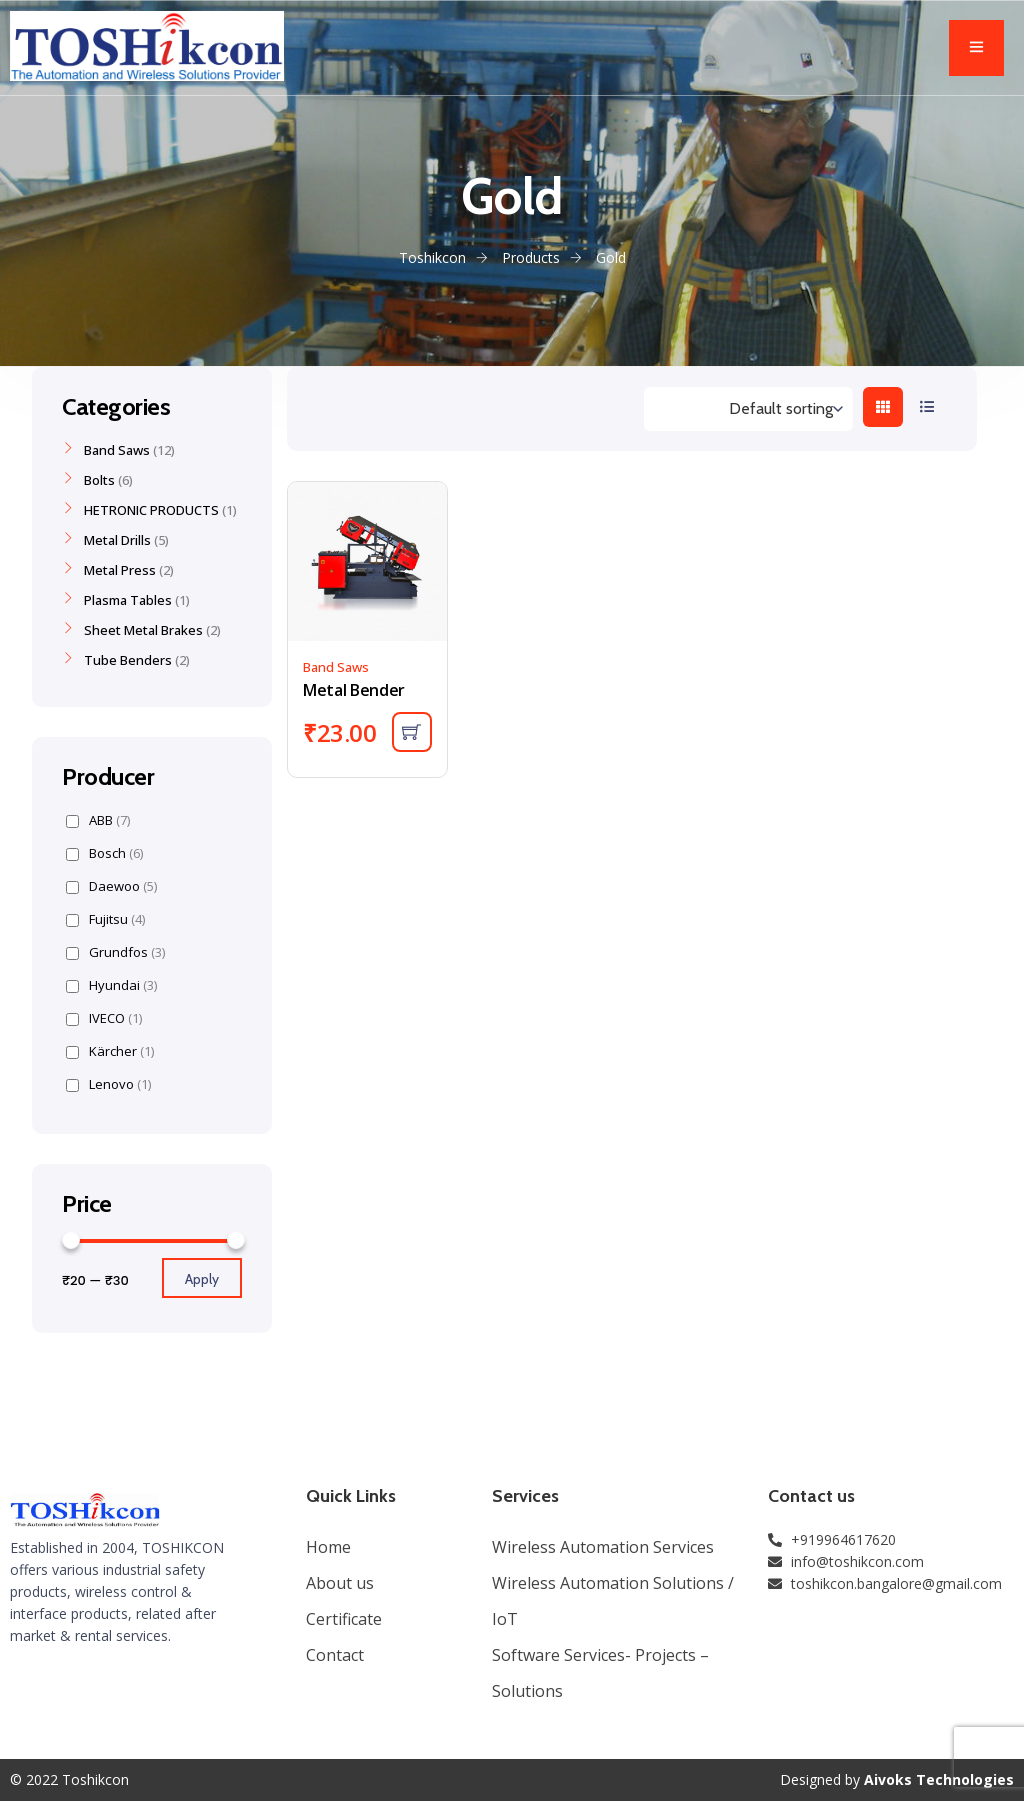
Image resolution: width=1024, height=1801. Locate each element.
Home (328, 1547)
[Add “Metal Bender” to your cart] (412, 732)
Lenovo (108, 1084)
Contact (335, 1655)
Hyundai (111, 985)
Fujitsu (105, 919)
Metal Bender (354, 690)
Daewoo (111, 886)
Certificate (344, 1619)
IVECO (104, 1018)
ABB (98, 820)
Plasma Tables (128, 600)
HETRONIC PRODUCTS (151, 510)
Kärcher (110, 1051)
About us (340, 1583)
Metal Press (120, 570)
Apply (202, 1279)
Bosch (104, 853)
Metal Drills (117, 540)
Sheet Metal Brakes (143, 630)
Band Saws (336, 667)
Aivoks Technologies (939, 1779)
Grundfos (115, 952)
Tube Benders (128, 660)
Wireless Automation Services (603, 1547)
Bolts (99, 480)
